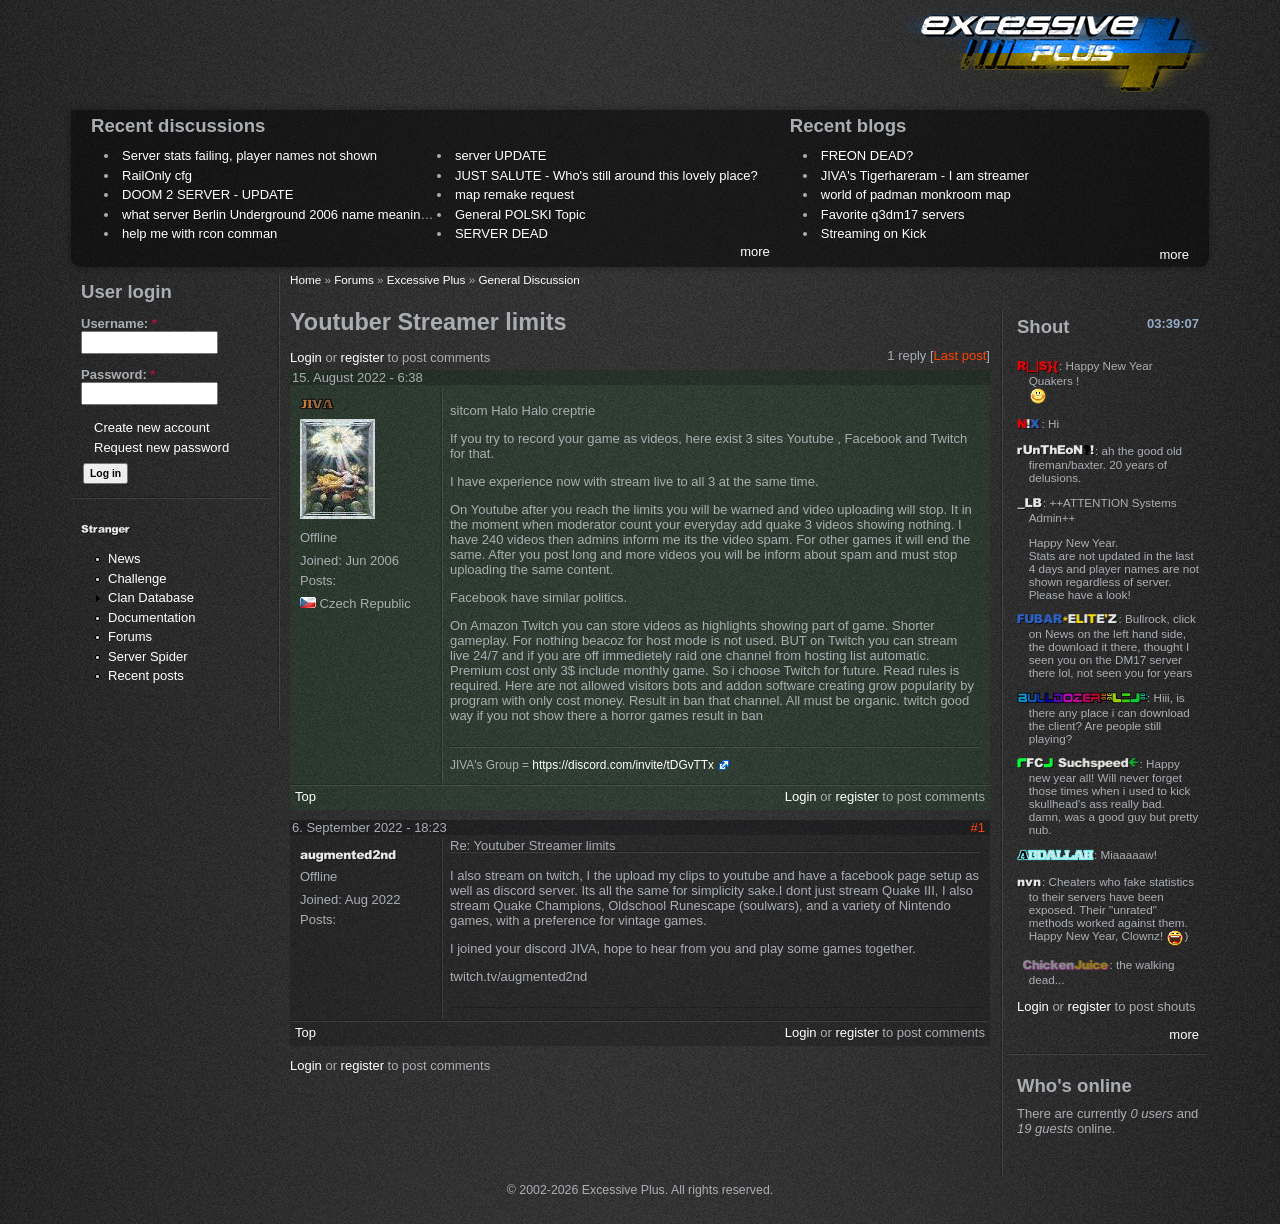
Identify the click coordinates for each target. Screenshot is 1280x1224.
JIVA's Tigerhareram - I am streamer (925, 175)
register (362, 357)
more (755, 251)
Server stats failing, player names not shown (249, 155)
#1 (978, 827)
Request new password (161, 447)
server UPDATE (501, 155)
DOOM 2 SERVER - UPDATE (207, 194)
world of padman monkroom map (916, 194)
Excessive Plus (426, 279)
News (124, 558)
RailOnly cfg (157, 175)
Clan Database (151, 597)
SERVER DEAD (501, 233)
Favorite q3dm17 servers (893, 214)
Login (306, 357)
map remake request (514, 194)
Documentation (151, 617)
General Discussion (528, 279)
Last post (960, 355)
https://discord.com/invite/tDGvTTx (623, 765)
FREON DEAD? (867, 155)
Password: (118, 374)
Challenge (137, 578)
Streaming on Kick (874, 233)
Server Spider (147, 656)
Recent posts (146, 675)
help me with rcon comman (199, 233)
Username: (119, 323)
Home (305, 279)
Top (305, 796)
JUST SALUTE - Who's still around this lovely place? (606, 175)
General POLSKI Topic (520, 214)
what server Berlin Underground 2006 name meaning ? (280, 214)
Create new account (152, 427)
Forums (130, 636)
